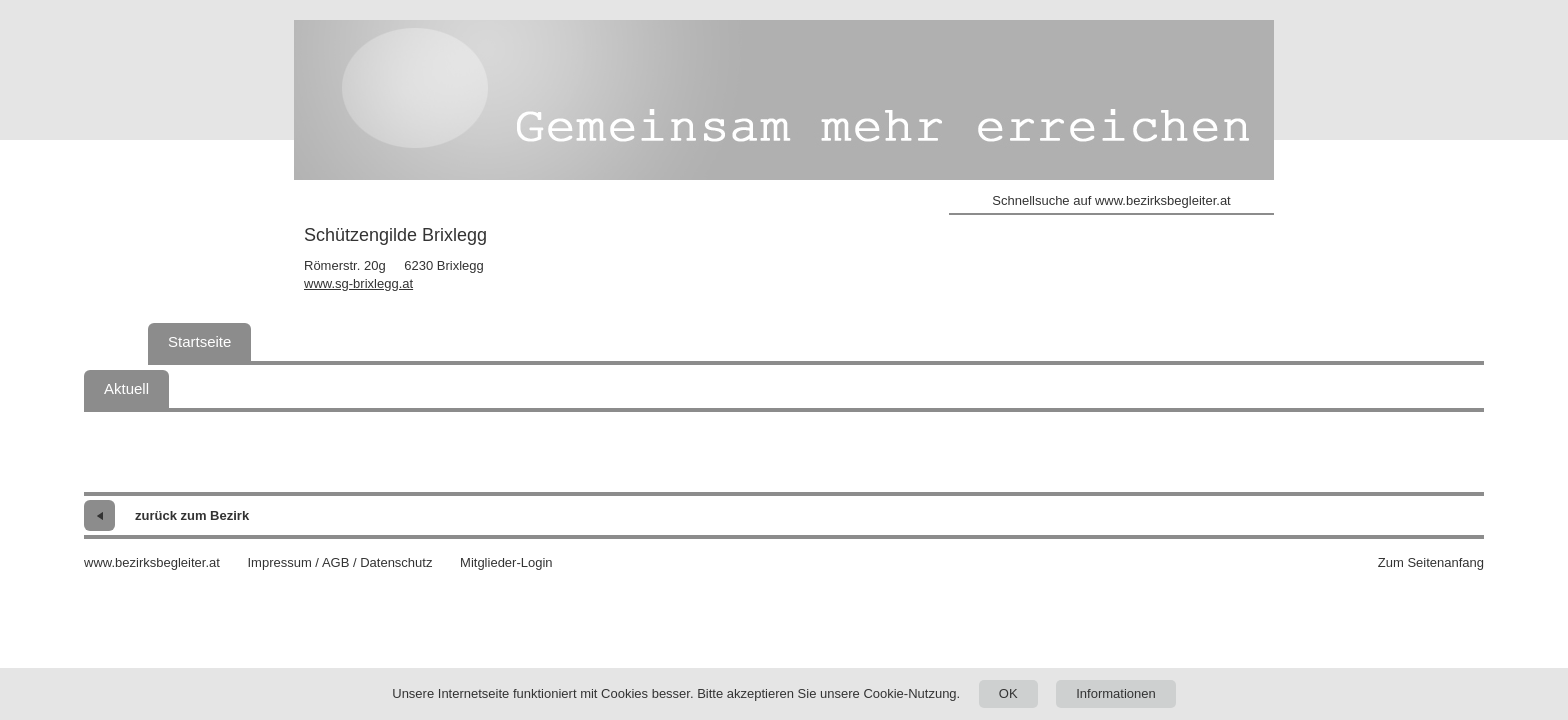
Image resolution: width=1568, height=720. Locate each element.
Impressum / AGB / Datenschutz (339, 562)
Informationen (1116, 693)
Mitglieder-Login (506, 562)
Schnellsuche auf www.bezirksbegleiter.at (1111, 200)
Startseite (199, 341)
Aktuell (126, 388)
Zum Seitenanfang (1431, 562)
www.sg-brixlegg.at (358, 283)
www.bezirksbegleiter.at (152, 562)
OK (1008, 693)
